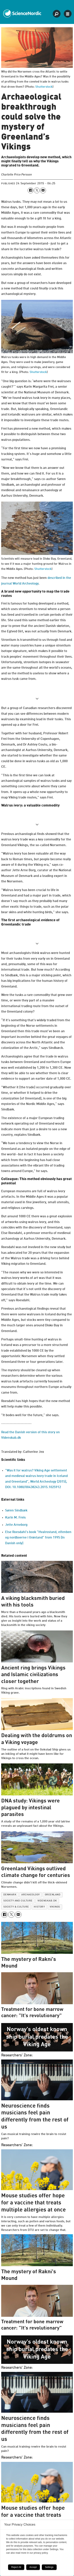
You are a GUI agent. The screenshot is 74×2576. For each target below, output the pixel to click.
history (39, 1907)
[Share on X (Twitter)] (37, 190)
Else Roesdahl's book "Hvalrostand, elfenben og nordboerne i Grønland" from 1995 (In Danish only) (38, 1537)
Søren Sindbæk (16, 1510)
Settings (49, 2567)
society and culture (18, 1900)
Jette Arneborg (16, 1525)
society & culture (16, 1907)
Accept (33, 2567)
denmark (10, 1894)
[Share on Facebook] (30, 190)
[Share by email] (43, 190)
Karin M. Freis (15, 1517)
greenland (53, 1894)
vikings (55, 1907)
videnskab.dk (47, 1900)
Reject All (16, 2567)
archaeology (30, 1894)
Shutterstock (43, 86)
